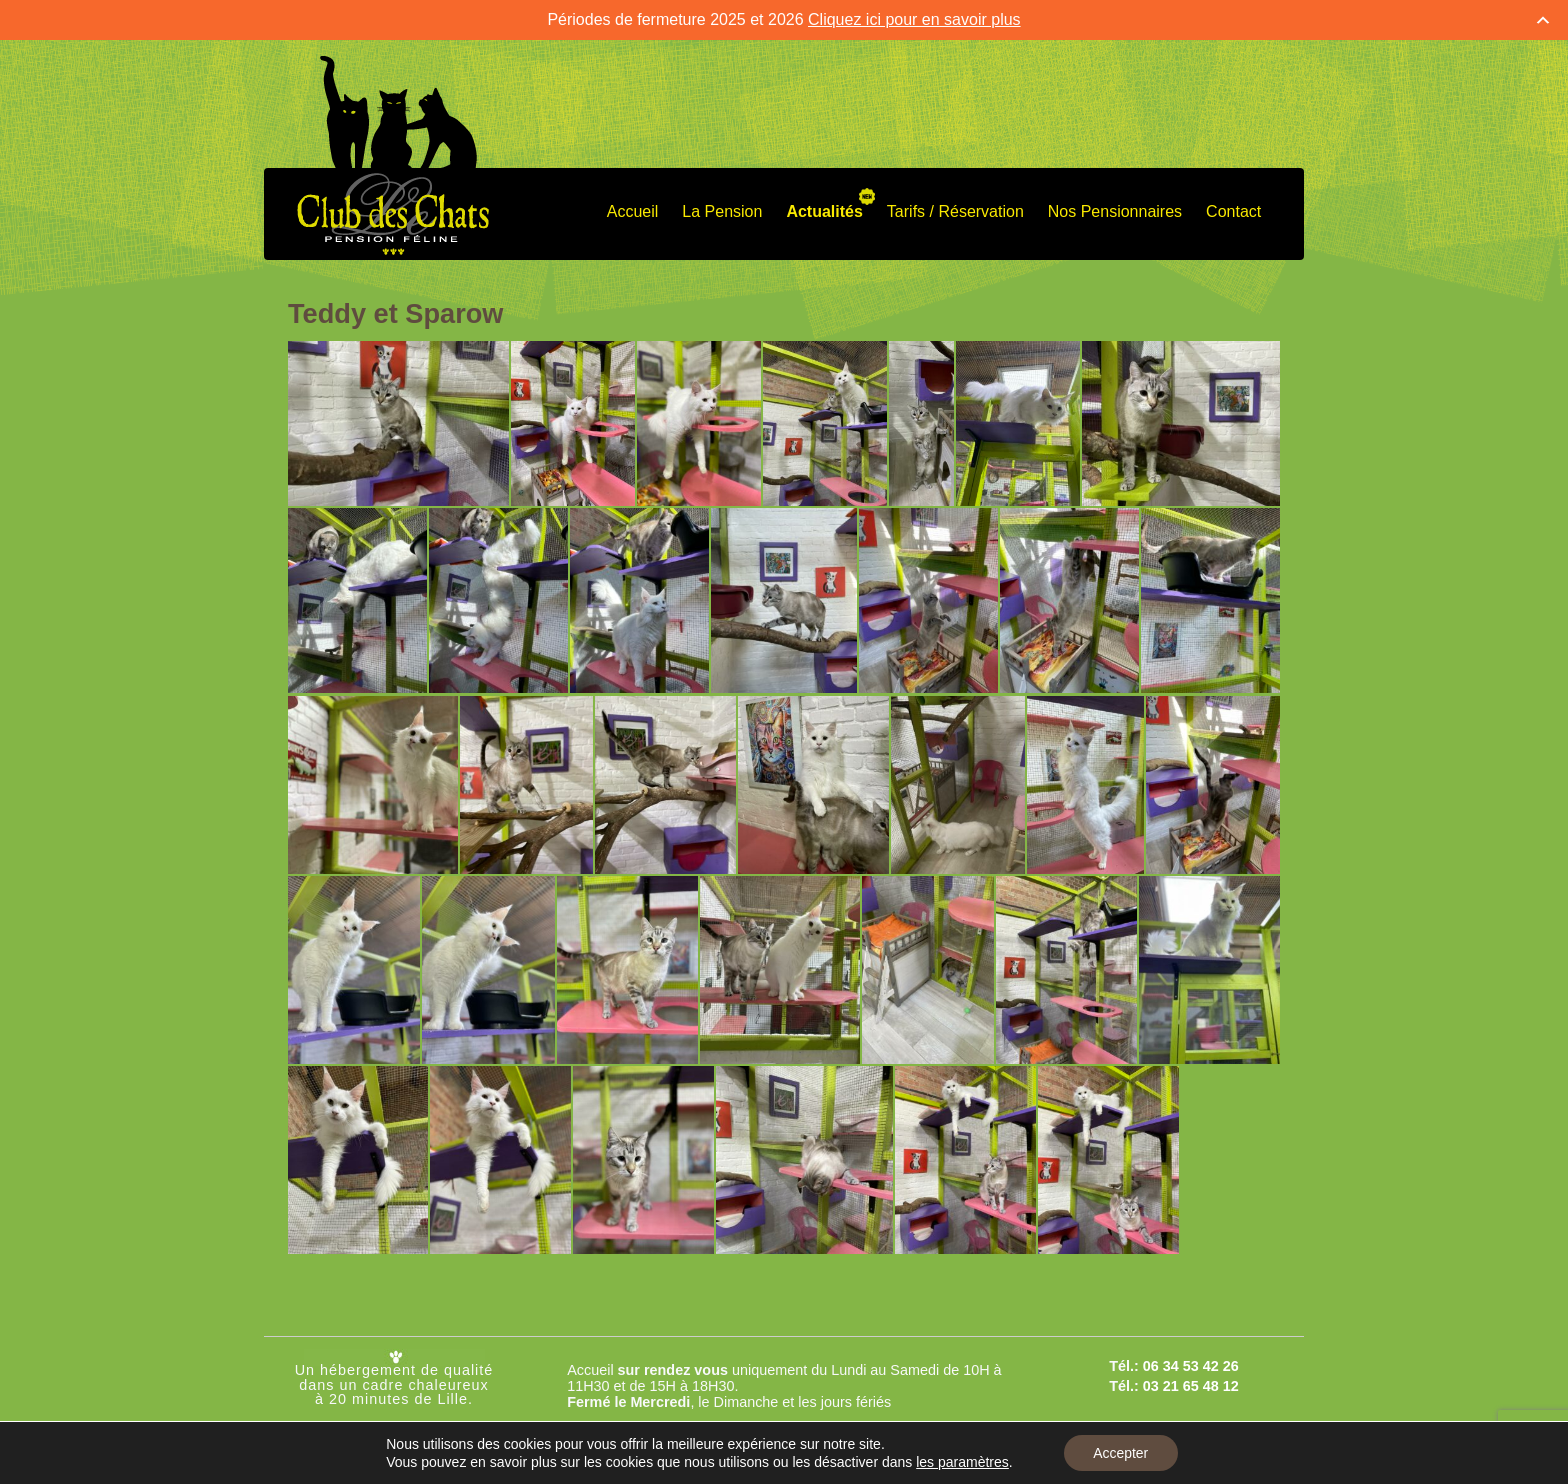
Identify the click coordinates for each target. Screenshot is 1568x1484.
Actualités (824, 211)
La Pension (722, 211)
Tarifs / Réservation (955, 211)
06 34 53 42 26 (1191, 1366)
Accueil (633, 211)
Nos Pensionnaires (1115, 211)
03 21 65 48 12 (1191, 1386)
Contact (1233, 211)
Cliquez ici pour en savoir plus (914, 19)
